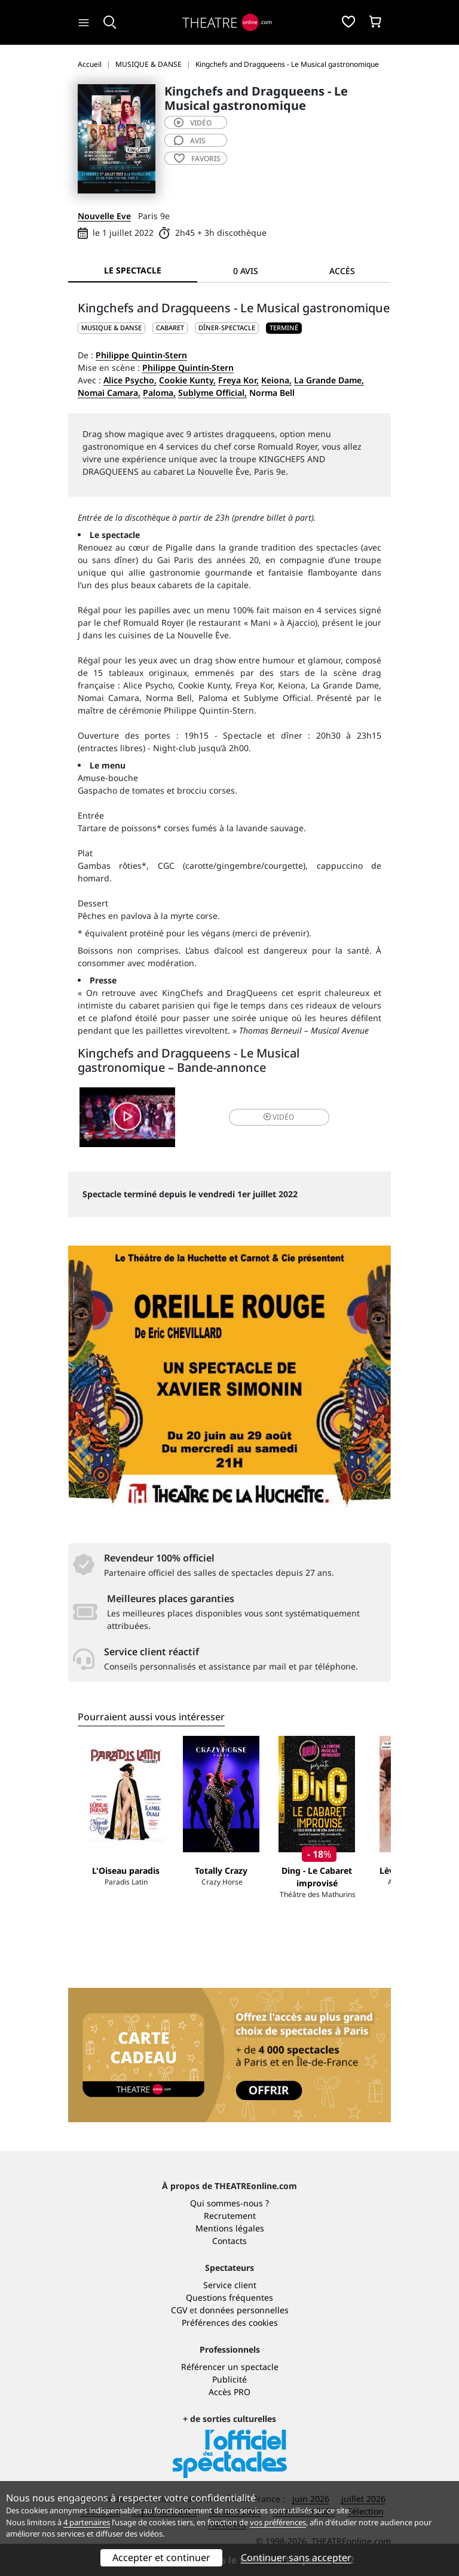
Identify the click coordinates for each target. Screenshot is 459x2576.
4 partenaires (86, 2522)
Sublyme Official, (212, 392)
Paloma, (159, 392)
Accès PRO (229, 2391)
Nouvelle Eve (104, 216)
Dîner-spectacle (226, 327)
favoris (197, 158)
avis (190, 141)
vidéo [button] (279, 1117)
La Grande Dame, (329, 380)
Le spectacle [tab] (132, 270)
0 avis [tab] (245, 270)
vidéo (193, 123)
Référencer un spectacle (230, 2366)
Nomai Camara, (109, 392)
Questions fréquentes (229, 2297)
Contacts (229, 2240)
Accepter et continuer (161, 2557)
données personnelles (244, 2310)
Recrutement (230, 2215)
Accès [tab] (342, 270)
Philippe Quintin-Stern (141, 355)
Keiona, (276, 380)
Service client (229, 2285)
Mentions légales (229, 2228)
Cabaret (170, 327)
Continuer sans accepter (296, 2557)
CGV (179, 2310)
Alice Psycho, (130, 380)
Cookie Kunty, (187, 380)
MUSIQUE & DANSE (111, 327)
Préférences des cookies (230, 2322)
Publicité (229, 2379)
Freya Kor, (238, 380)
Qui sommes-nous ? (229, 2203)
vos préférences (278, 2522)
